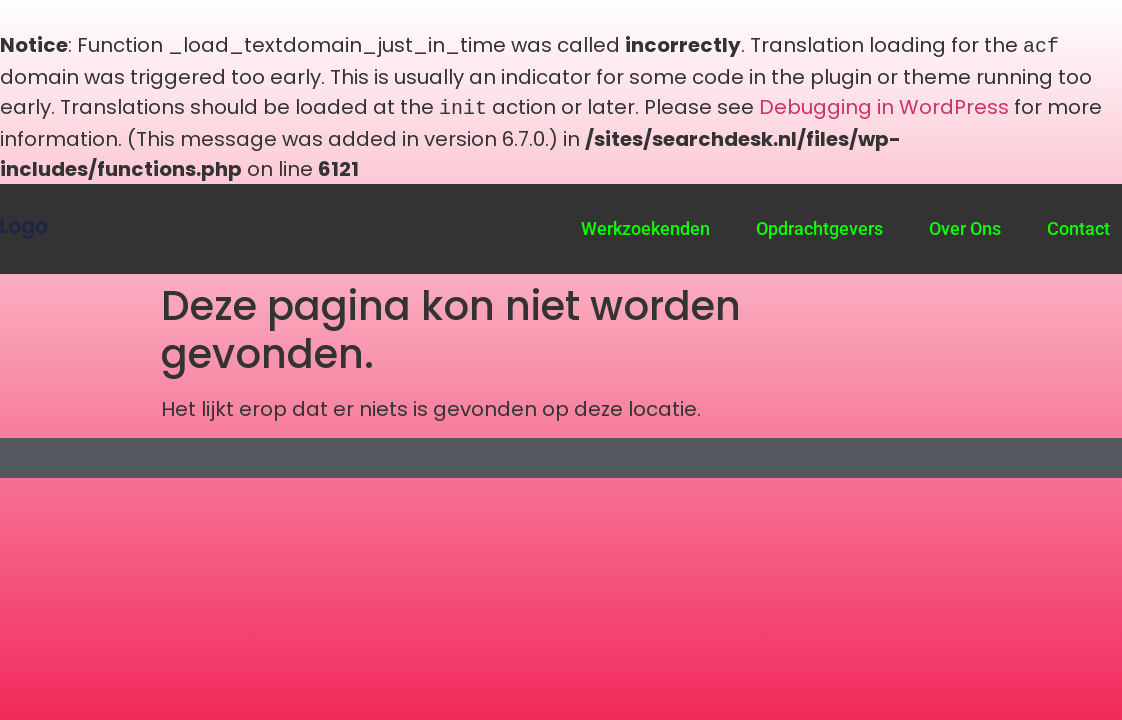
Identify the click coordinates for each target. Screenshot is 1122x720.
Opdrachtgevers (819, 224)
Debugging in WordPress (884, 105)
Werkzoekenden (645, 224)
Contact (1078, 224)
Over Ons (965, 224)
